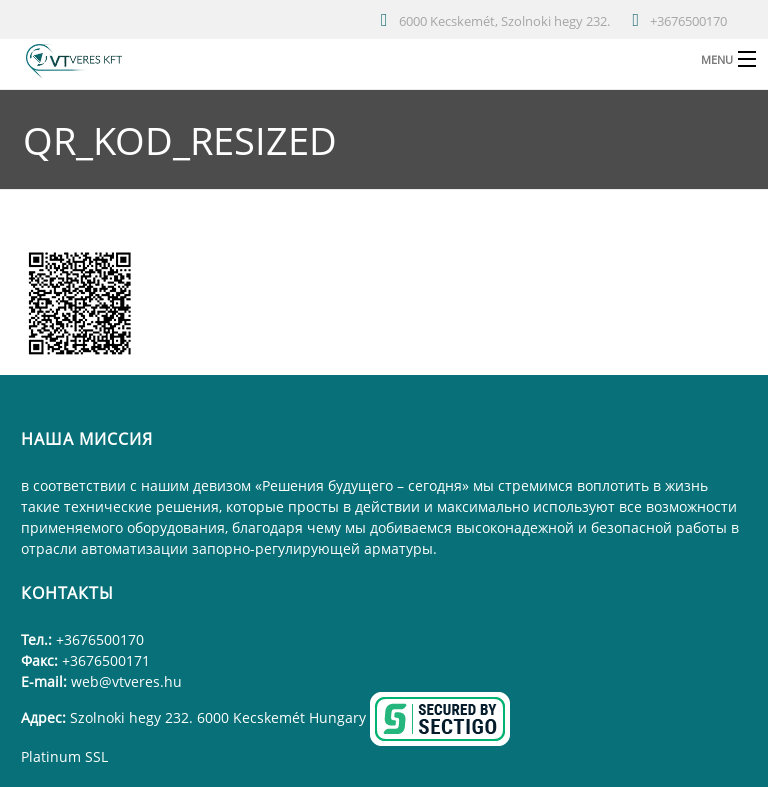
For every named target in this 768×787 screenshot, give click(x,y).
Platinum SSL (64, 756)
